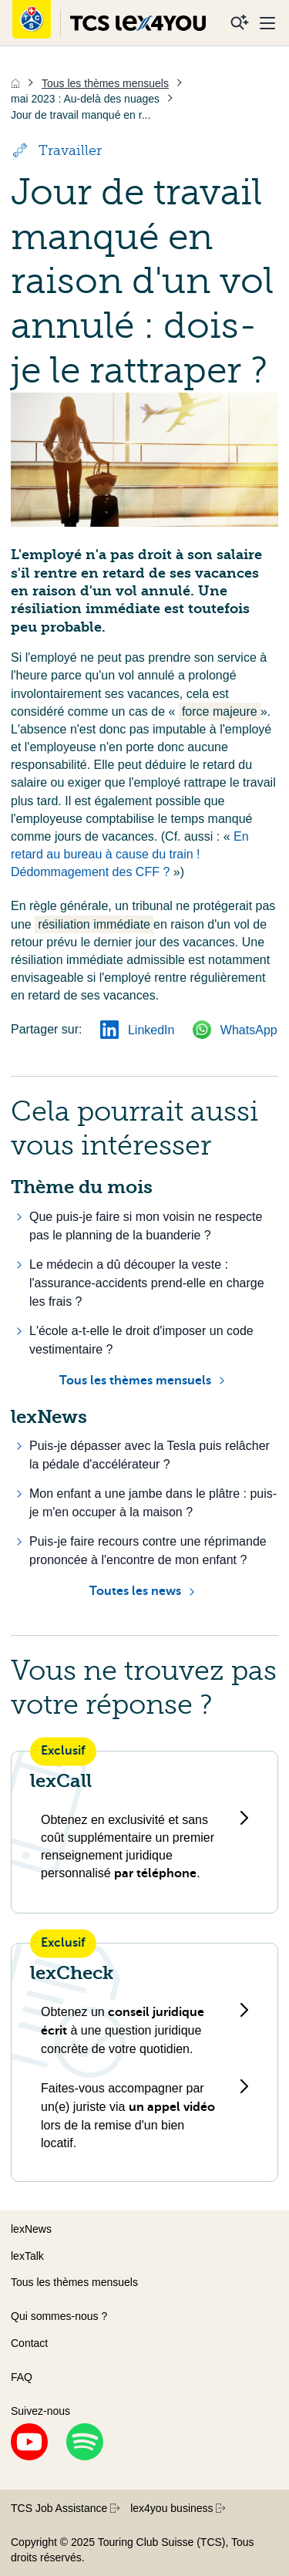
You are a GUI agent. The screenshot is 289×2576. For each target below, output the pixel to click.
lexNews (31, 2229)
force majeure (219, 711)
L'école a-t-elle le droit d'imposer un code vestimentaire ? (141, 1340)
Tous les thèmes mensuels (135, 1380)
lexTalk (27, 2256)
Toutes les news (135, 1591)
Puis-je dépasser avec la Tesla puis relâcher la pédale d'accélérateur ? (149, 1455)
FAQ (21, 2377)
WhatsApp (235, 1030)
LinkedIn (137, 1030)
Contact (29, 2343)
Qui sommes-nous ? (59, 2316)
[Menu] (267, 23)
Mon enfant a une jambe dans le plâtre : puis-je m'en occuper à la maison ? (153, 1503)
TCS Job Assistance (65, 2508)
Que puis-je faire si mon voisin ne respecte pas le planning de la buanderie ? (145, 1226)
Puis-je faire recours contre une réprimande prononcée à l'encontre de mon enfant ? (148, 1550)
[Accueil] (15, 83)
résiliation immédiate (94, 924)
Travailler (56, 150)
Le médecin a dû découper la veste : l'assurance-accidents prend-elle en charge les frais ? (146, 1283)
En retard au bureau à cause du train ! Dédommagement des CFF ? (130, 854)
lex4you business (177, 2508)
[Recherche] (239, 23)
